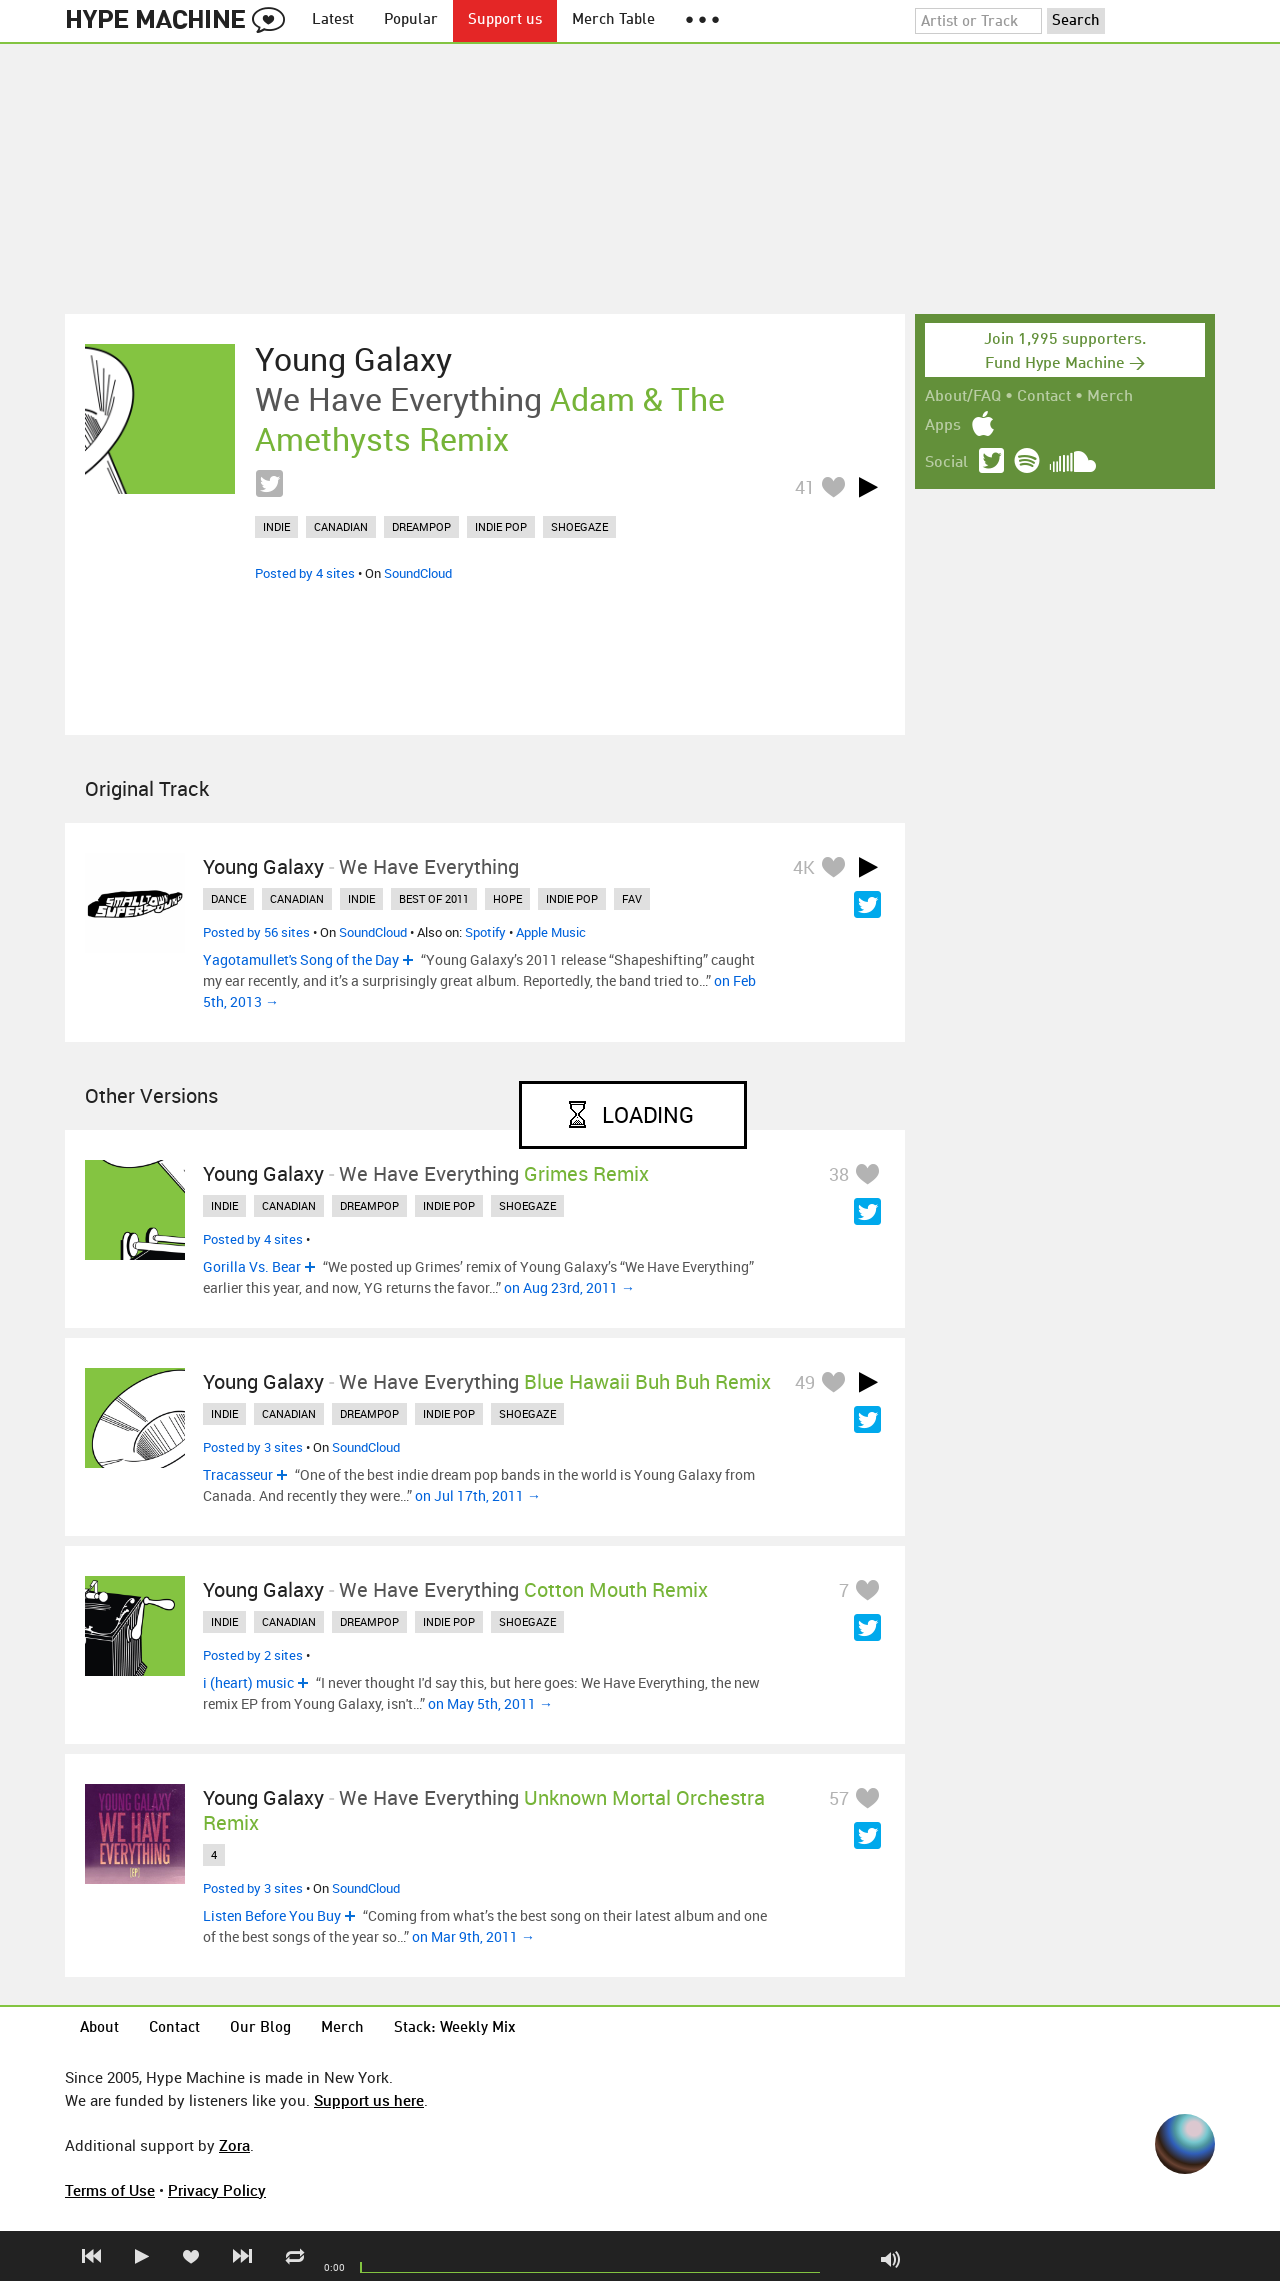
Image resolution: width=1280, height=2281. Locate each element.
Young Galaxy (353, 359)
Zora (234, 2145)
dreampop (421, 526)
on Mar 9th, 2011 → (473, 1936)
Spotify (485, 932)
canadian (341, 526)
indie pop (501, 526)
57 (839, 1798)
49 (805, 1382)
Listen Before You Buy (272, 1915)
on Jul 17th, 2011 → (478, 1495)
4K (804, 867)
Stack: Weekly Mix (455, 2028)
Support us (505, 20)
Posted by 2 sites (253, 1655)
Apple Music (551, 932)
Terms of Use (110, 2190)
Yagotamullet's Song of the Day (301, 959)
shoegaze (579, 526)
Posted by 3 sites (253, 1447)
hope (507, 898)
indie (276, 526)
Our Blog (260, 2028)
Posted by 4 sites (305, 573)
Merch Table (613, 20)
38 (839, 1174)
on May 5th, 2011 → (490, 1703)
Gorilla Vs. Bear (252, 1266)
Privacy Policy (217, 2190)
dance (228, 898)
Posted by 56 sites (256, 932)
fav (632, 898)
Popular (411, 20)
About (99, 2028)
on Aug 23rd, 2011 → (569, 1287)
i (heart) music (248, 1682)
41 (805, 487)
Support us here (369, 2100)
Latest (333, 20)
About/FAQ (963, 397)
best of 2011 (434, 898)
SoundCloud (418, 573)
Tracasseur (238, 1474)
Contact (1044, 397)
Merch (1110, 397)
